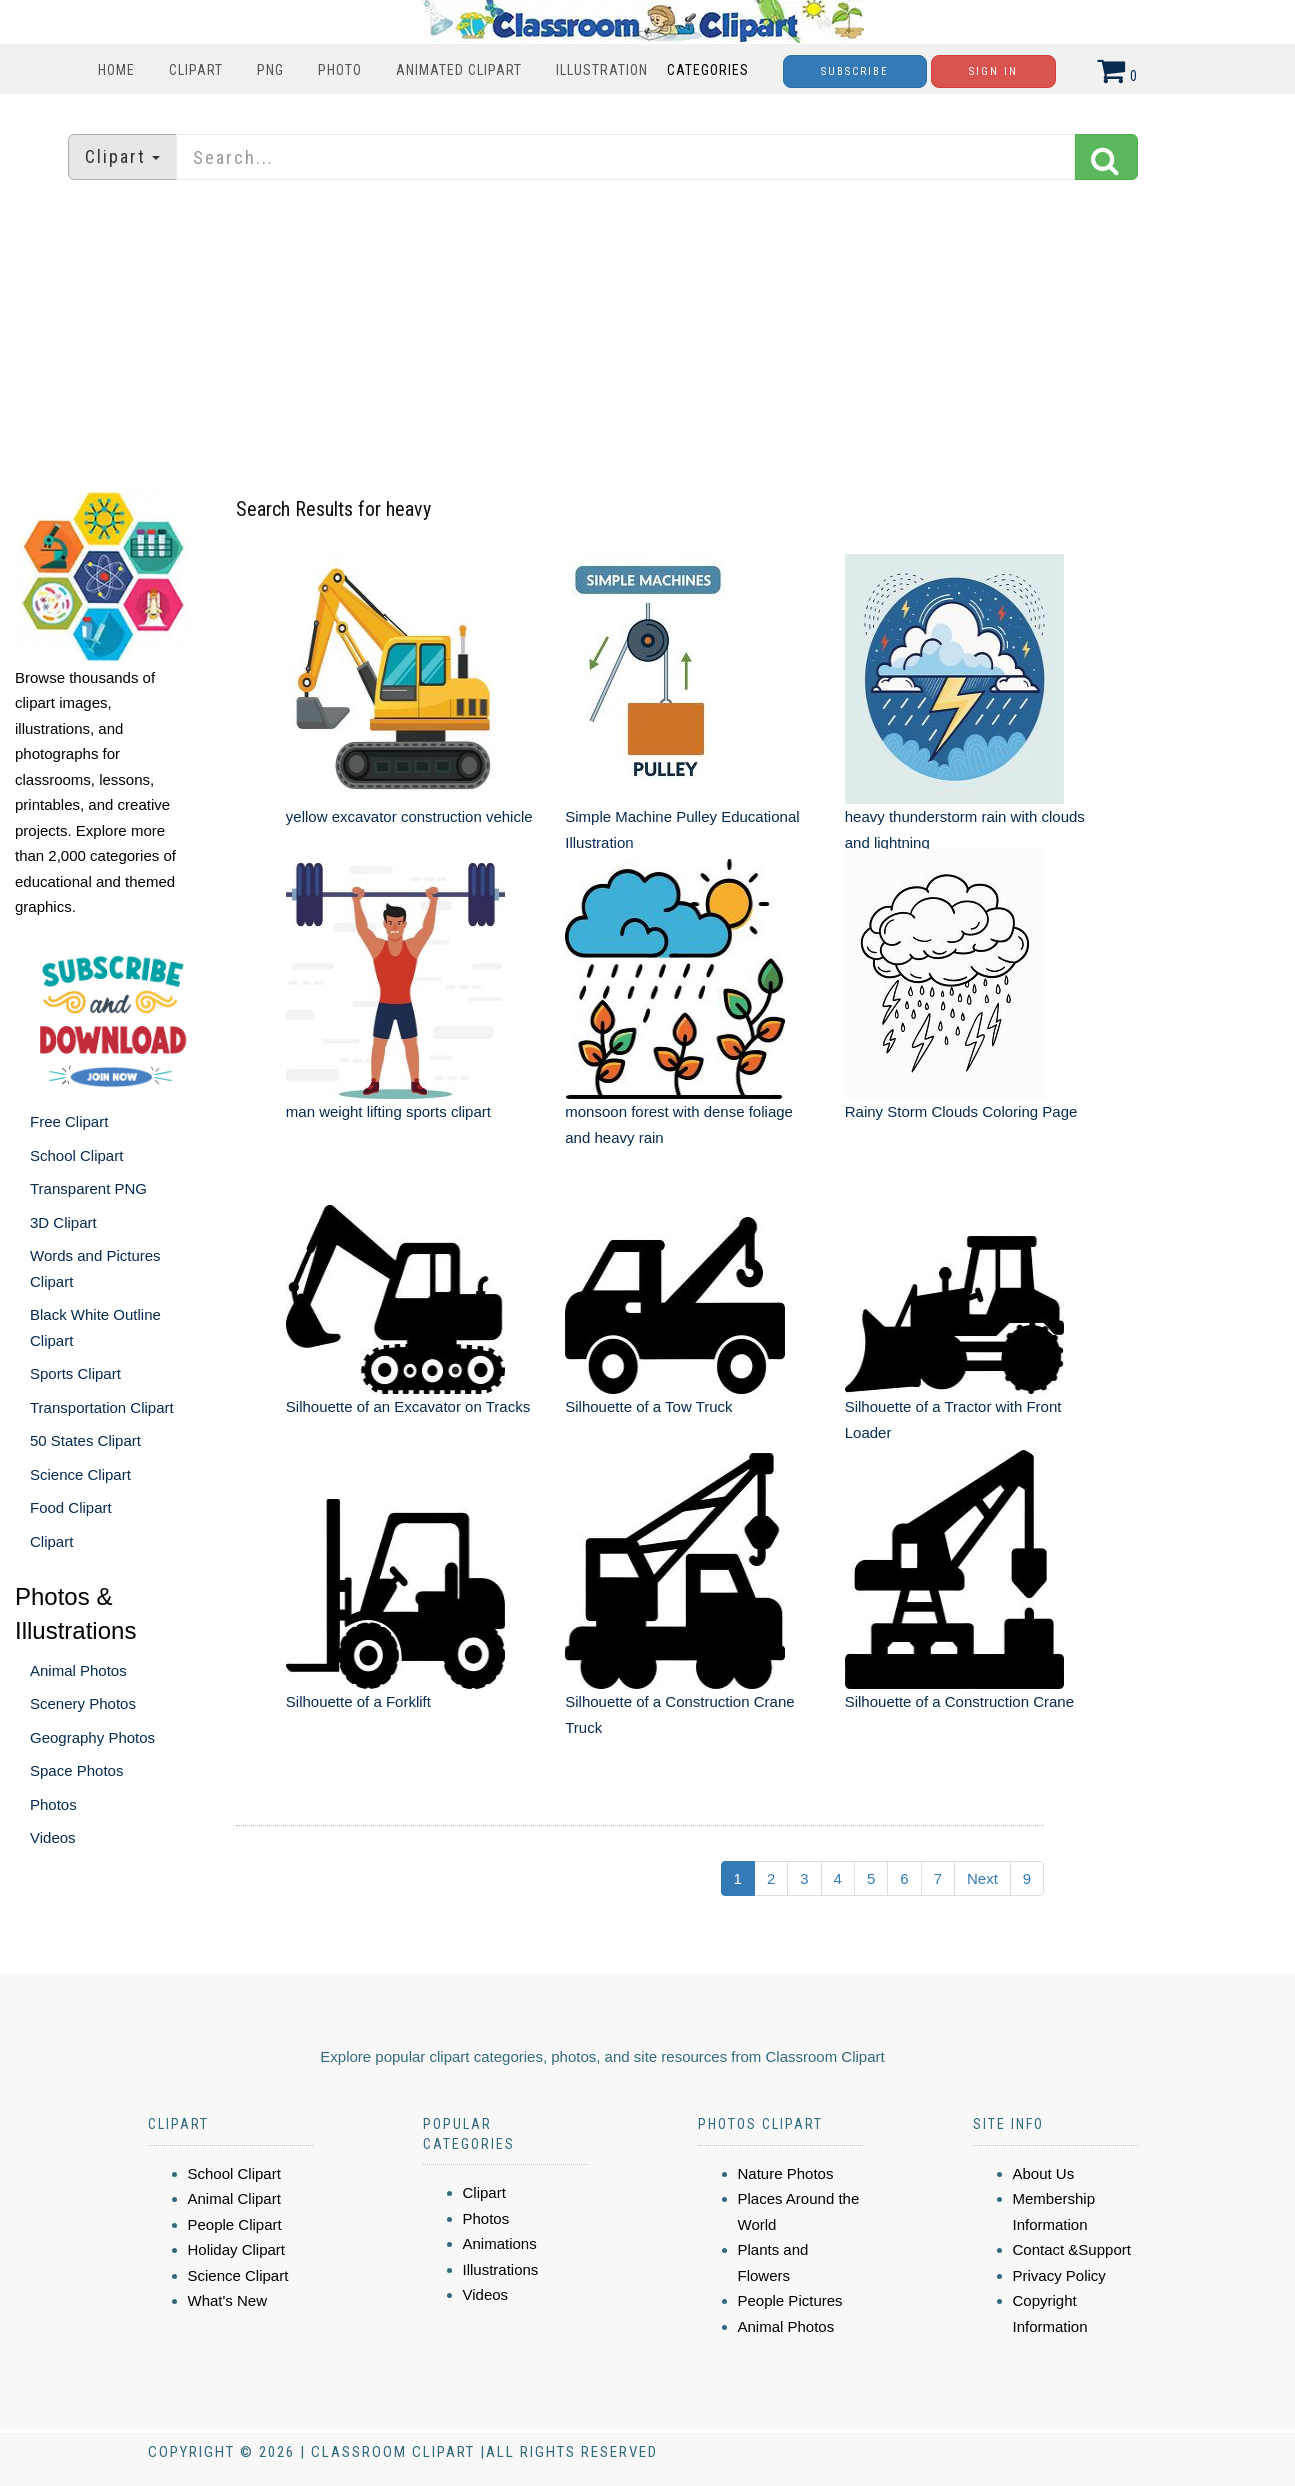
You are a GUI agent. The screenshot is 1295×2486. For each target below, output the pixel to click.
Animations (500, 2243)
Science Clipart (80, 1474)
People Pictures (790, 2300)
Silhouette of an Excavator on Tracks (408, 1406)
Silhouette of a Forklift (358, 1701)
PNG (270, 70)
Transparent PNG (88, 1188)
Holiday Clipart (237, 2249)
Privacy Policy (1059, 2275)
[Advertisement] (648, 335)
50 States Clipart (85, 1440)
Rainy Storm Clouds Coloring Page (961, 1111)
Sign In (993, 71)
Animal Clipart (234, 2198)
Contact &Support (1072, 2249)
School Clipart (76, 1155)
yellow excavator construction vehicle (409, 816)
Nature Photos (786, 2173)
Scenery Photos (83, 1703)
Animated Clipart (459, 70)
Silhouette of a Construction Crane (959, 1701)
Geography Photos (92, 1737)
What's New (228, 2300)
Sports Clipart (75, 1373)
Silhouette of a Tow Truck (648, 1406)
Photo (340, 70)
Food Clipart (71, 1507)
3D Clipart (63, 1222)
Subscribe (855, 71)
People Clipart (235, 2224)
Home (116, 70)
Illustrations (501, 2269)
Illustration (602, 70)
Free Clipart (69, 1121)
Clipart (196, 70)
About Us (1044, 2173)
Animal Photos (78, 1670)
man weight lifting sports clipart (388, 1111)
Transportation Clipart (102, 1407)
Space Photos (76, 1770)
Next (982, 1878)
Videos (53, 1837)
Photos (53, 1804)
